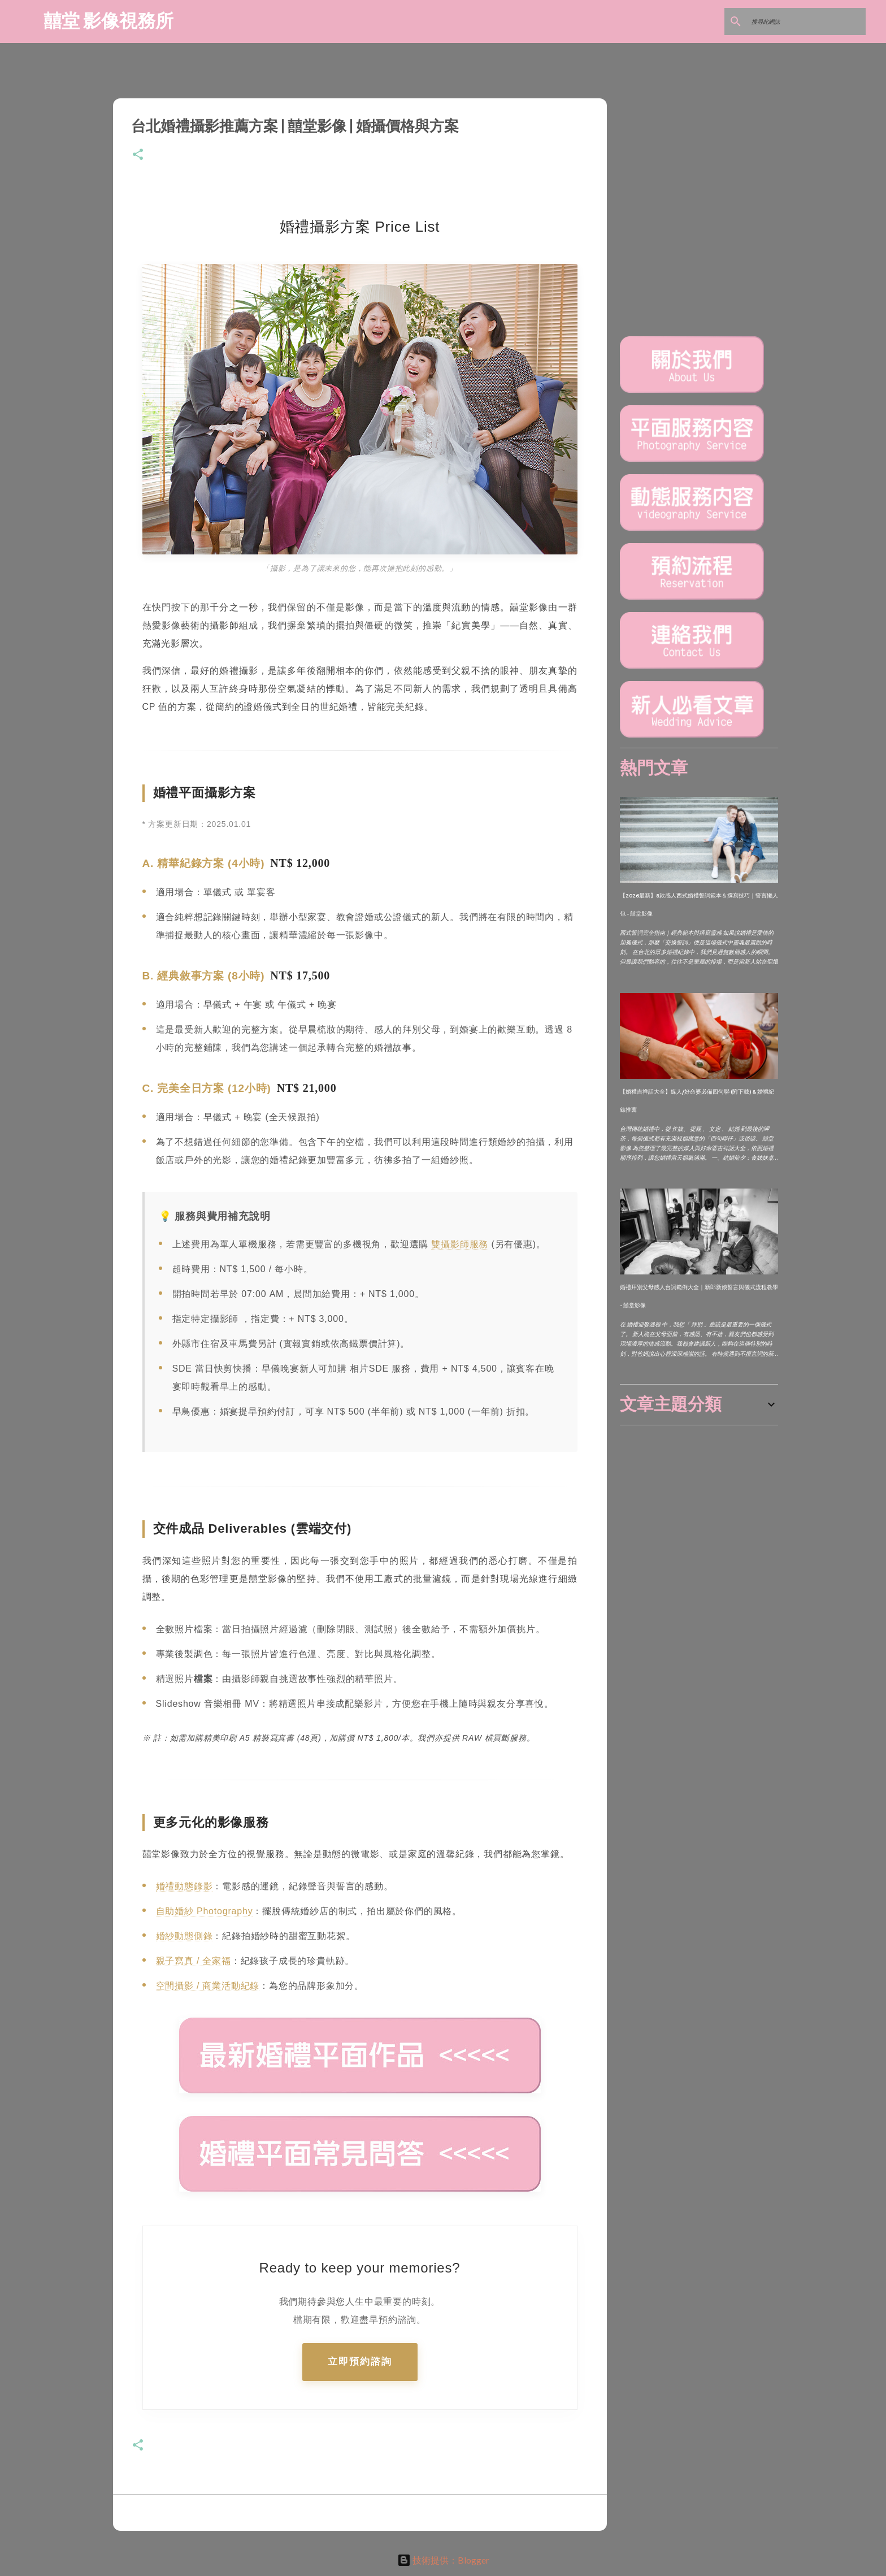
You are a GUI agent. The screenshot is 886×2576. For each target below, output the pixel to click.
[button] (138, 155)
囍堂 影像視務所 (108, 20)
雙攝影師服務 (459, 1244)
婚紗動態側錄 (184, 1936)
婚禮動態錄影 (184, 1886)
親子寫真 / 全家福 (193, 1961)
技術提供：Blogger (443, 2560)
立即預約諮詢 (360, 2361)
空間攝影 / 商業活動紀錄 (208, 1985)
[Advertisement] (704, 1504)
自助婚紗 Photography (204, 1911)
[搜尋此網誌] (806, 21)
